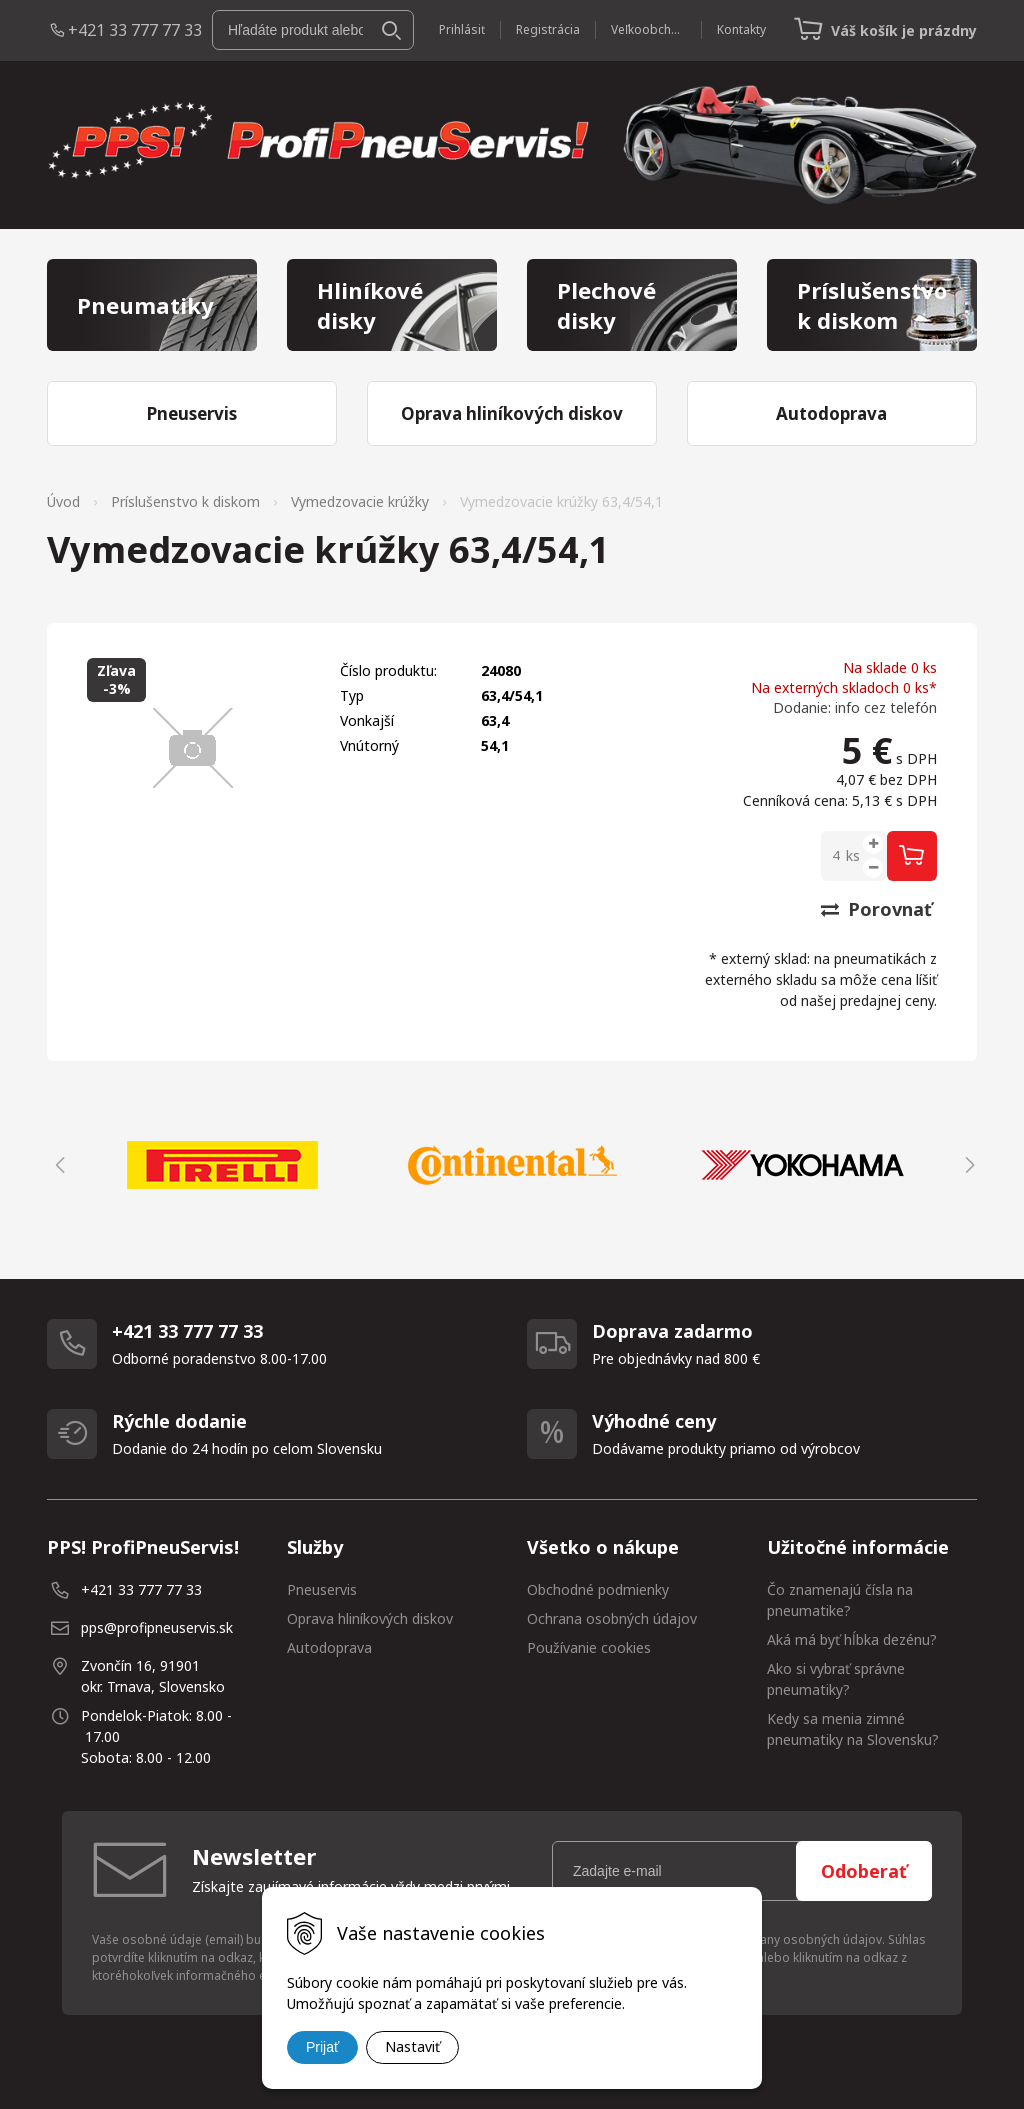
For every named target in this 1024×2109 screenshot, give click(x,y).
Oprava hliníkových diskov (370, 1618)
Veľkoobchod (648, 29)
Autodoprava (329, 1647)
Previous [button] (57, 1165)
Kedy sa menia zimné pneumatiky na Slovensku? (853, 1729)
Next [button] (967, 1165)
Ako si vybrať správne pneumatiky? (836, 1679)
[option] (222, 1165)
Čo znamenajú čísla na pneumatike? (840, 1600)
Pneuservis (322, 1589)
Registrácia (548, 29)
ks (853, 855)
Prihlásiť (462, 29)
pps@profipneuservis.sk (157, 1627)
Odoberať (864, 1871)
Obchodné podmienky (598, 1589)
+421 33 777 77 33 (135, 30)
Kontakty (741, 29)
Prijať (322, 2047)
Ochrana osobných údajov (612, 1618)
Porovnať (876, 909)
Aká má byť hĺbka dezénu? (852, 1639)
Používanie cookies (589, 1647)
